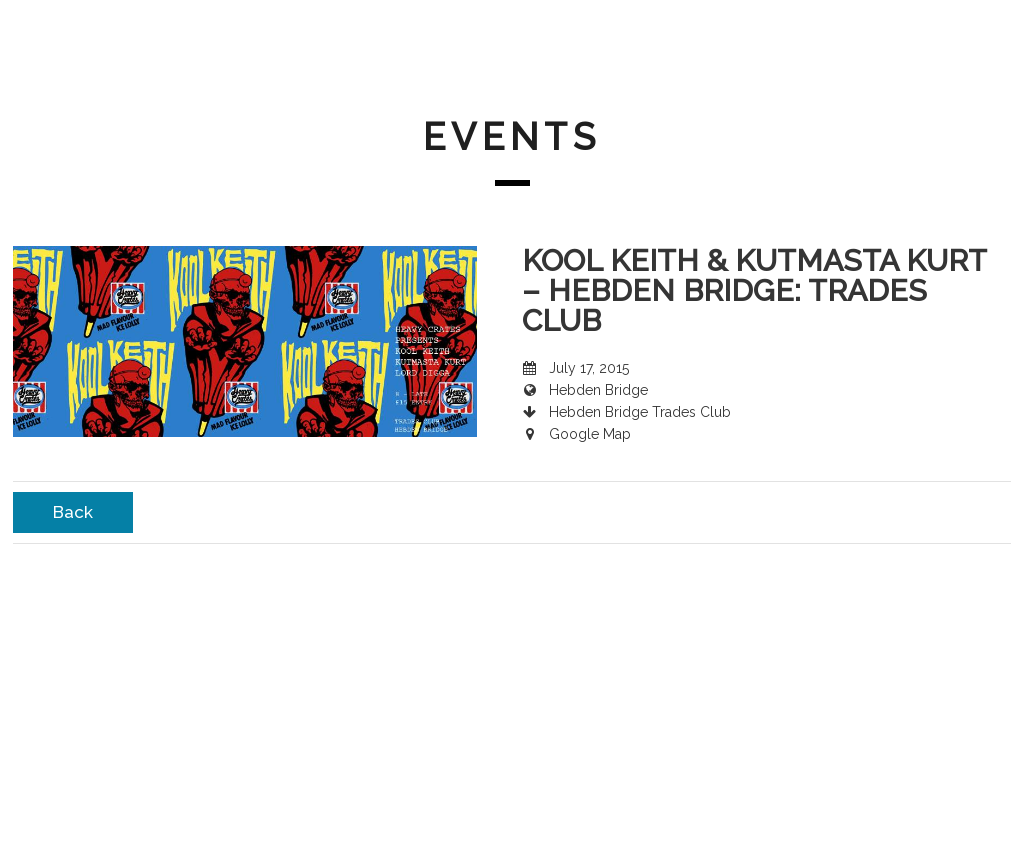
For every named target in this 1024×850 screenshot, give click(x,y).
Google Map (590, 434)
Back (73, 512)
